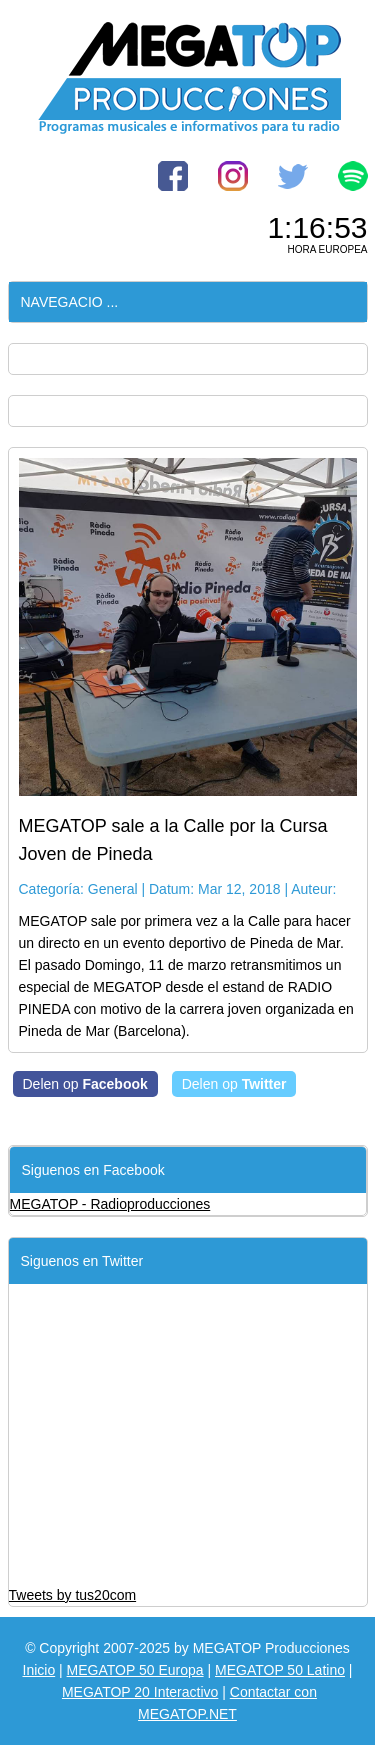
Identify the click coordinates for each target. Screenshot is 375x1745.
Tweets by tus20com (73, 1595)
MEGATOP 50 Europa (135, 1670)
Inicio (39, 1670)
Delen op (85, 1084)
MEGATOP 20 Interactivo (140, 1692)
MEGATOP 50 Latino (280, 1670)
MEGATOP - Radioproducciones (110, 1204)
